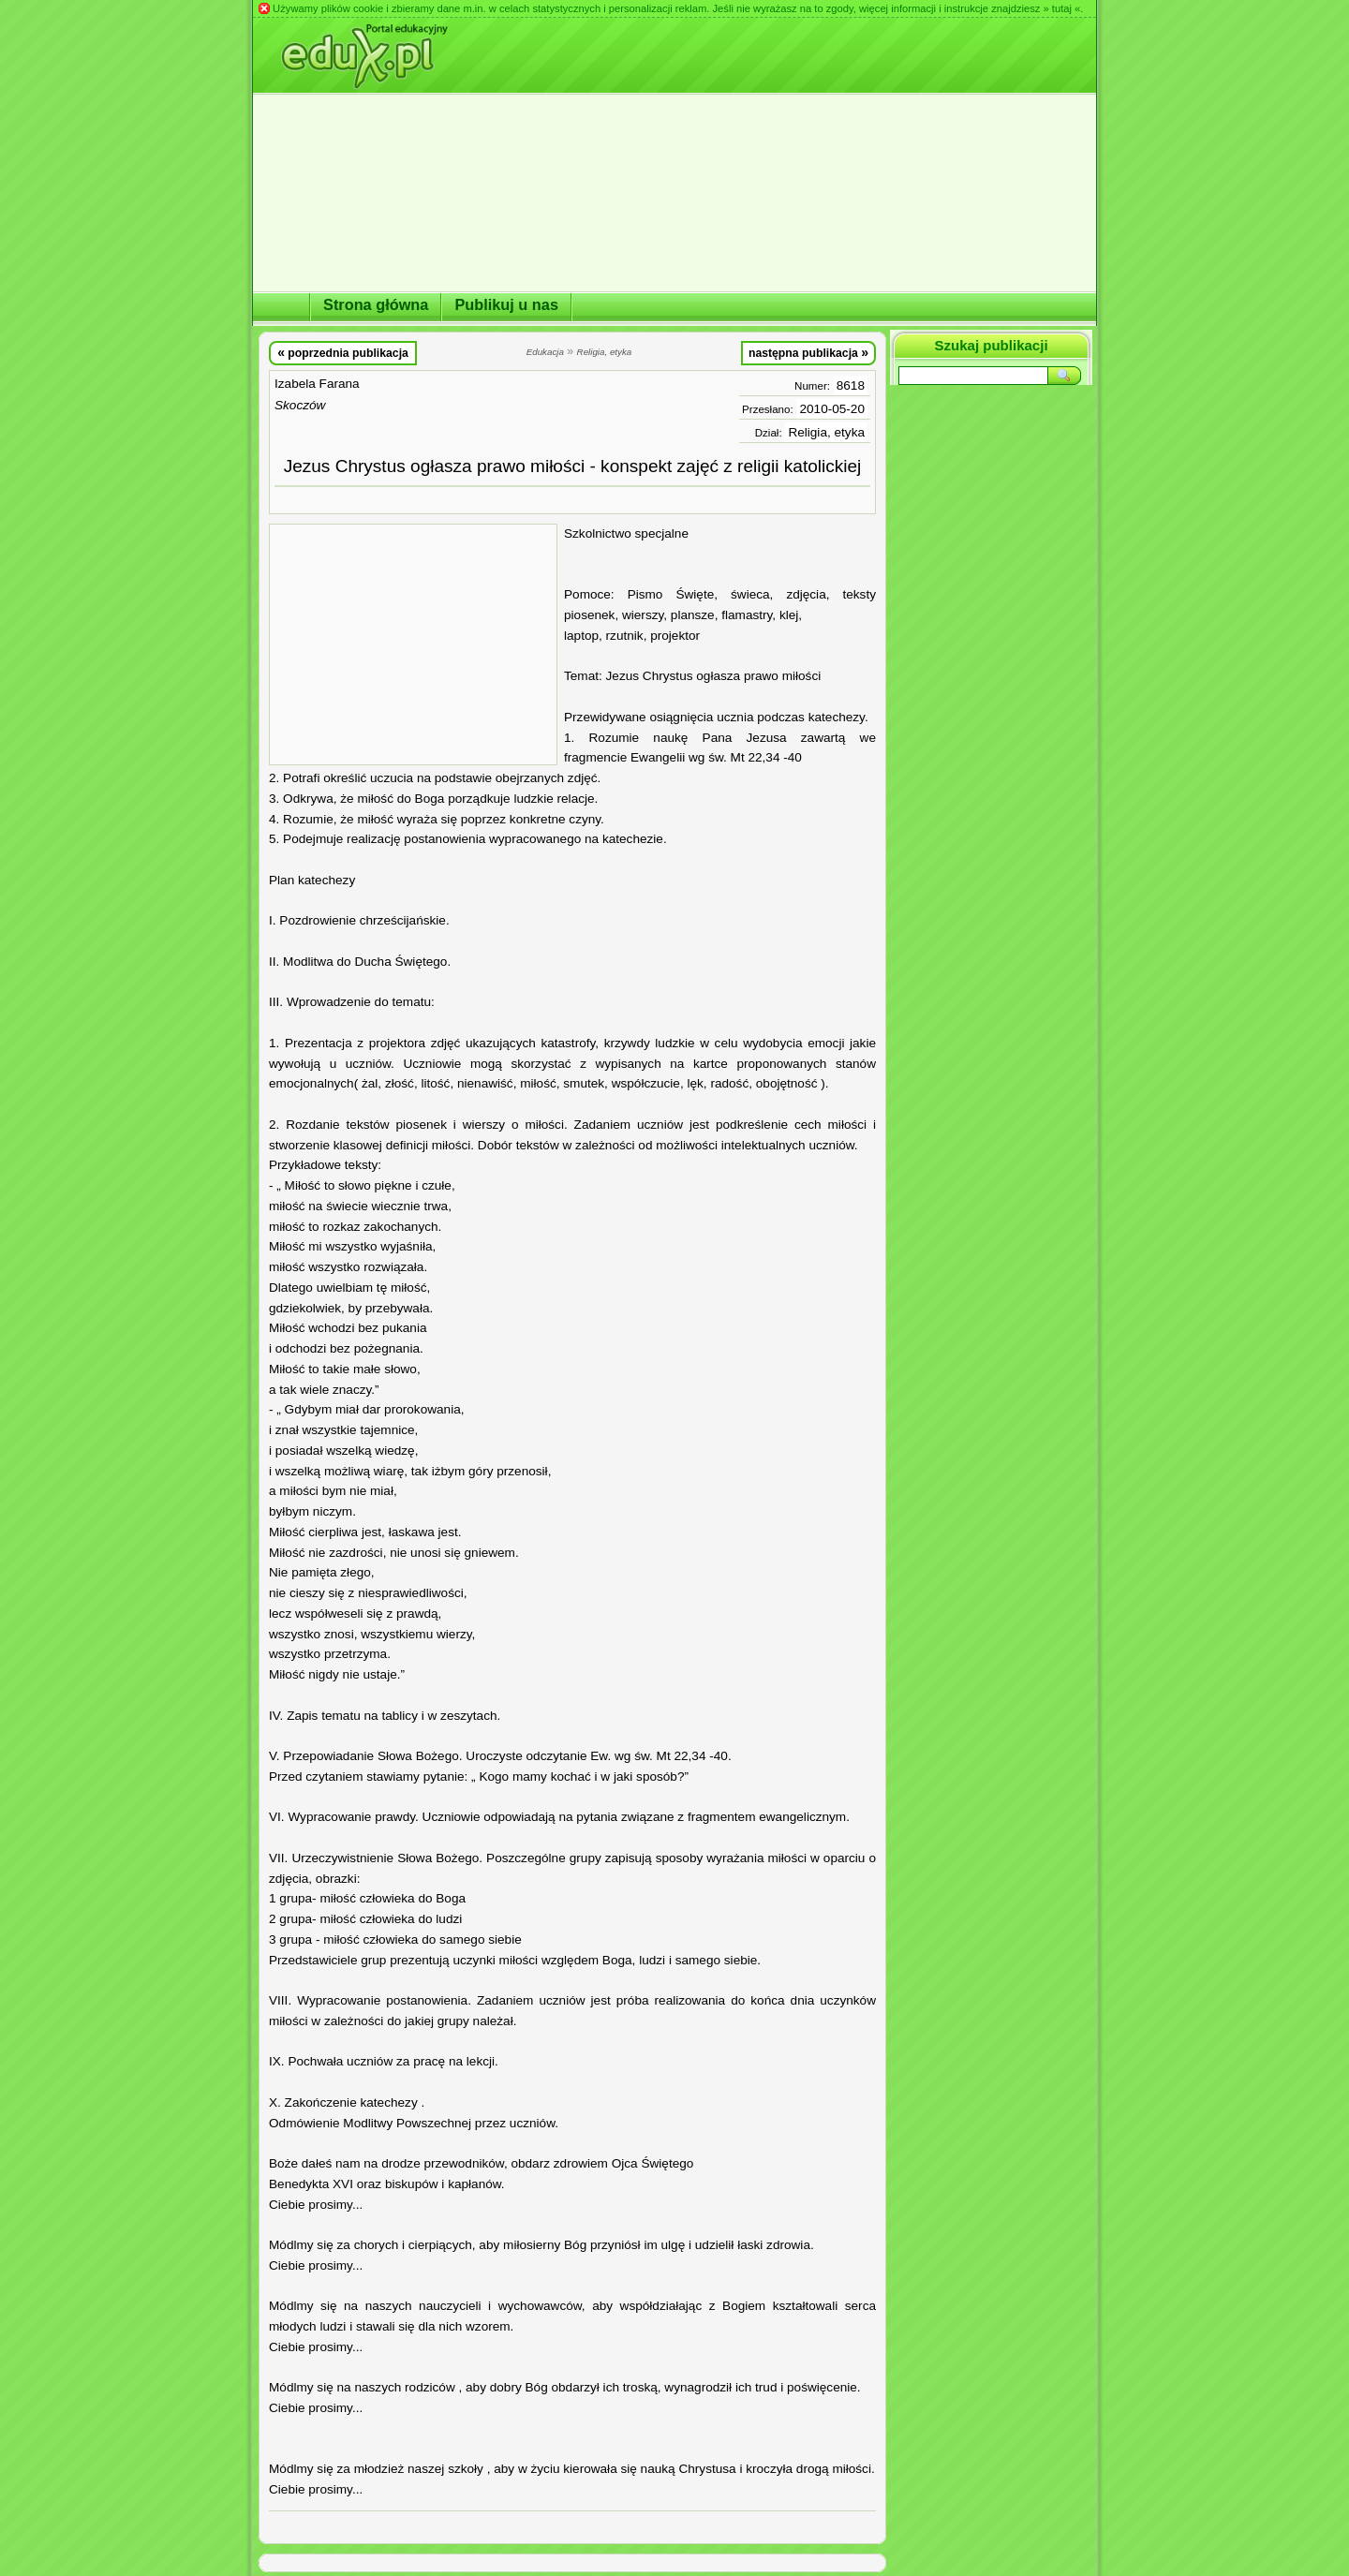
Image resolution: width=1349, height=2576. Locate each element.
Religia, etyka (826, 432)
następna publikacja (808, 352)
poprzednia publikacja (342, 352)
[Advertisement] (413, 644)
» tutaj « (1061, 8)
